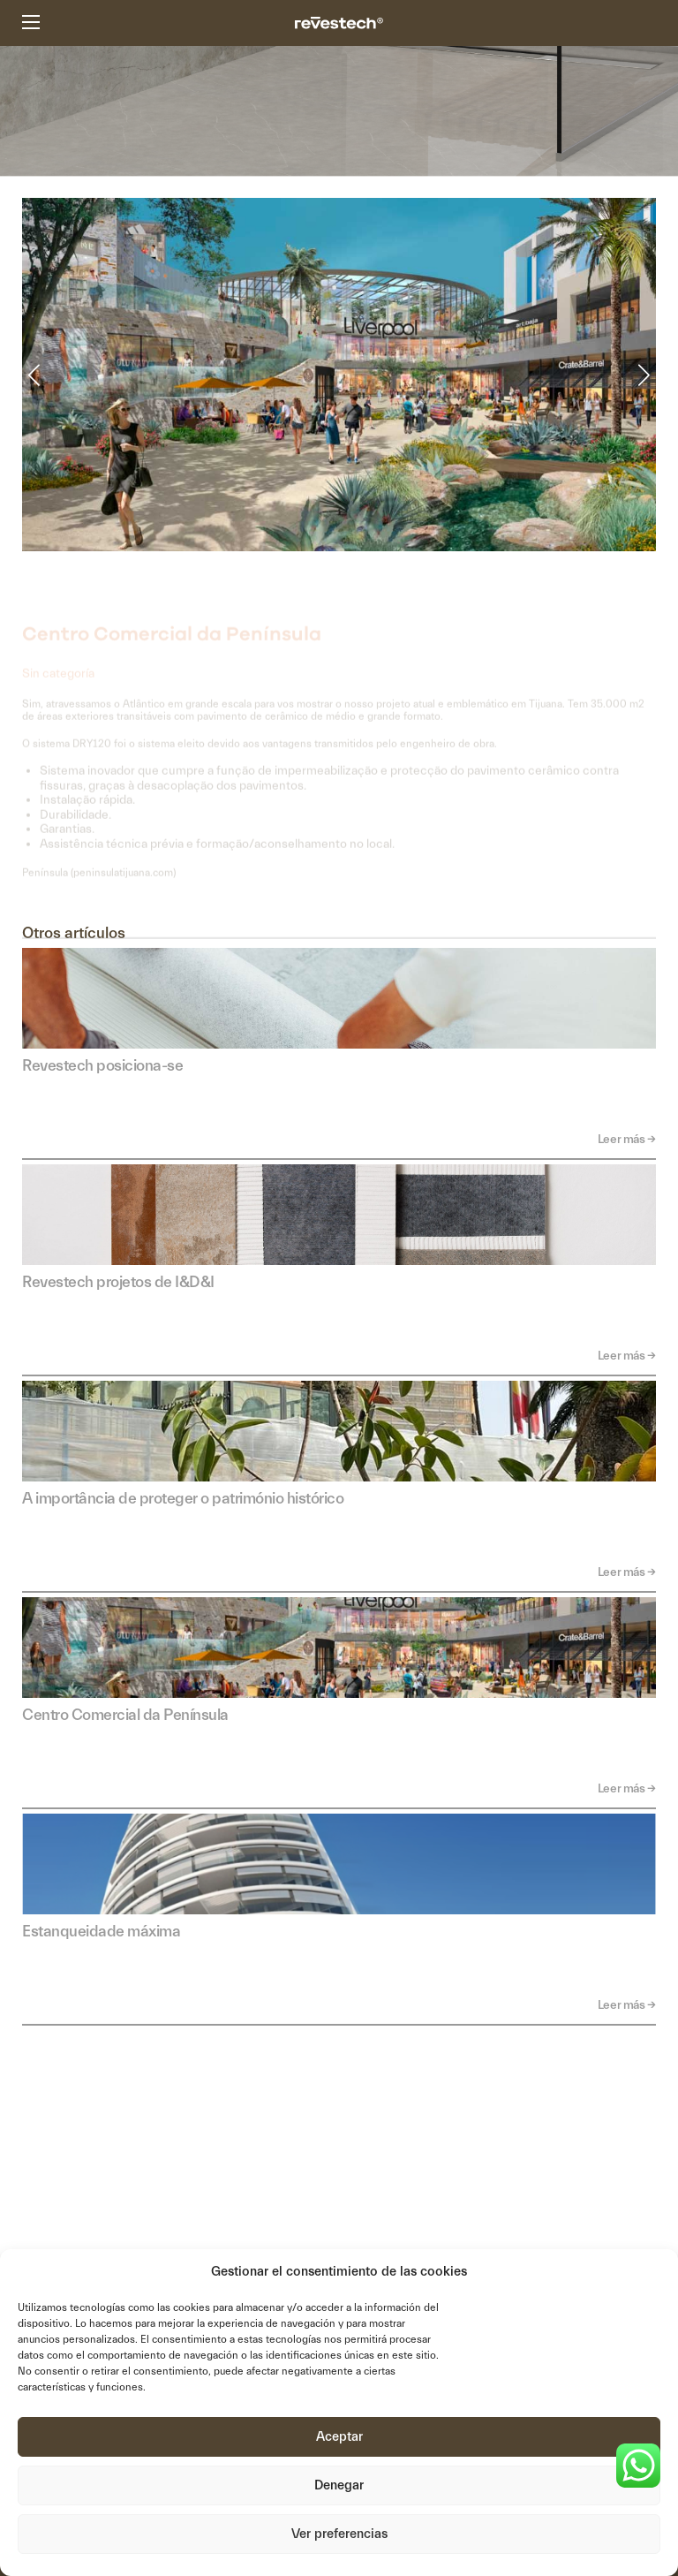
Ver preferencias (339, 2534)
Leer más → (627, 1140)
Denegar (339, 2485)
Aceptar (339, 2436)
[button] (34, 386)
